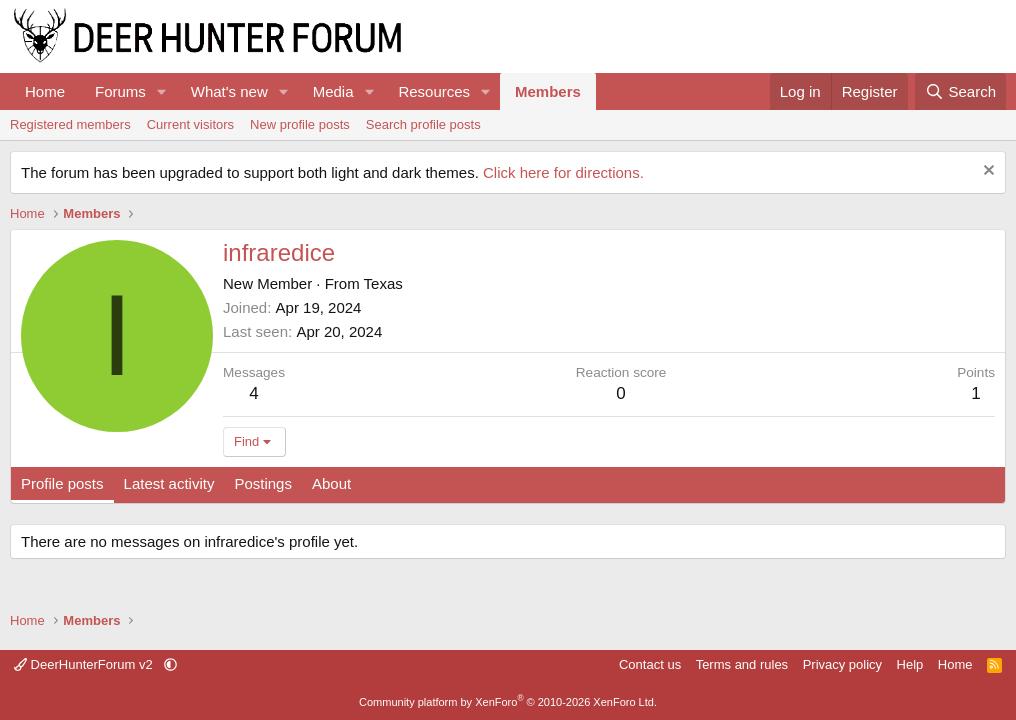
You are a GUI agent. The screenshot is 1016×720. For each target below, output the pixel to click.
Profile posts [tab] (62, 483)
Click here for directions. (563, 172)
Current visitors (190, 124)
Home (45, 91)
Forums (120, 91)
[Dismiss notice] (986, 172)
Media (333, 91)
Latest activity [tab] (169, 483)
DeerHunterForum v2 (85, 664)
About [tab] (331, 483)
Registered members (70, 124)
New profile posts (300, 124)
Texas (383, 283)
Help (910, 664)
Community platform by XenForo (508, 702)
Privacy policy (842, 664)
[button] (162, 91)
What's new (229, 91)
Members (548, 91)
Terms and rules (742, 664)
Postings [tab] (263, 483)
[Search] (960, 91)
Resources (434, 91)
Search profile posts (423, 124)
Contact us (650, 664)
